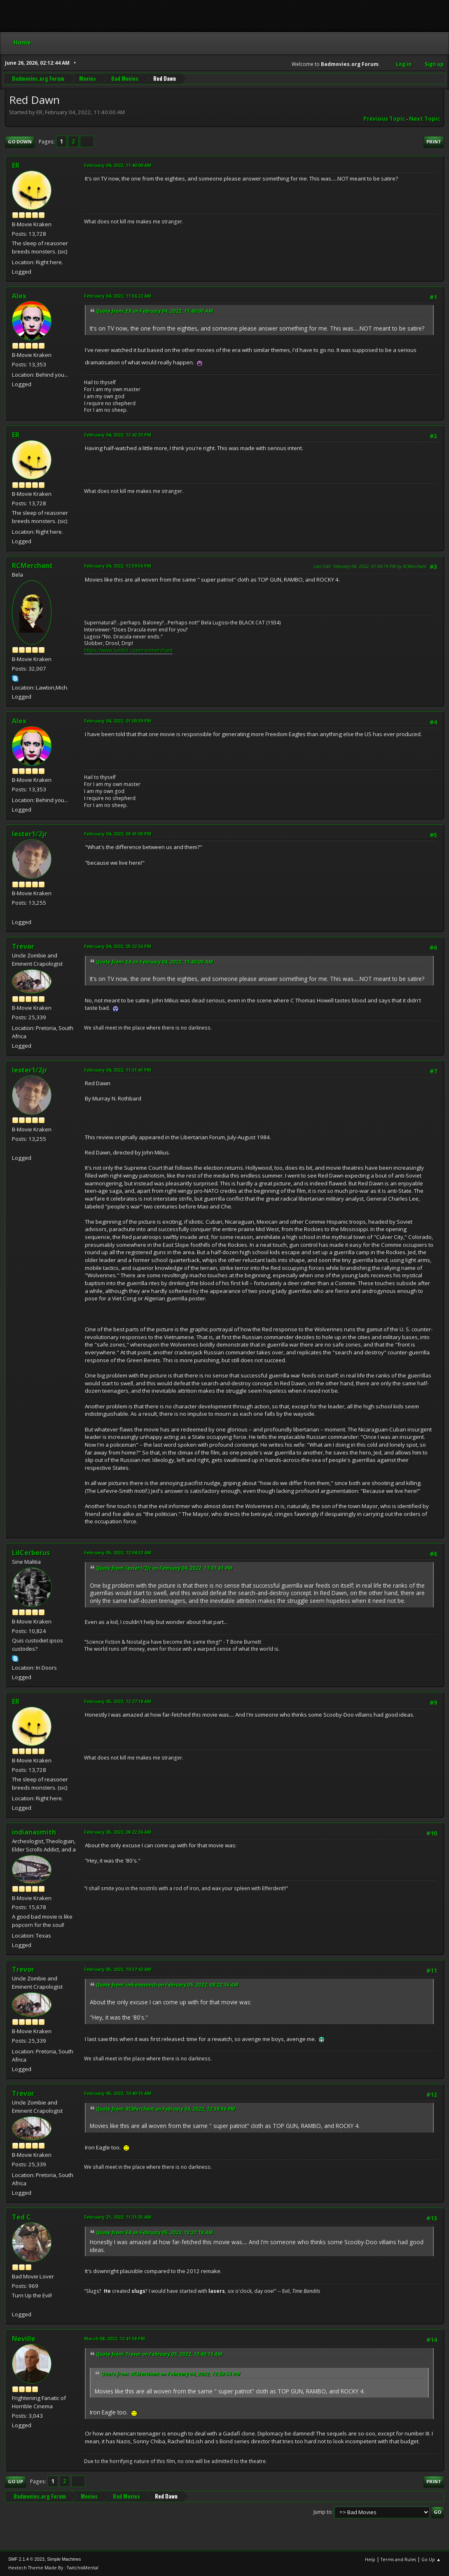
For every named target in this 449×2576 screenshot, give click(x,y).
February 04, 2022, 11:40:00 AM (117, 165)
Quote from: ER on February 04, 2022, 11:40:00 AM (154, 310)
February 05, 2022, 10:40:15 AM (117, 2093)
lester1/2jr (29, 833)
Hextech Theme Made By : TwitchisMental (53, 2567)
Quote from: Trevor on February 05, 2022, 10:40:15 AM (159, 2354)
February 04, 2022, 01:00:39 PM (117, 721)
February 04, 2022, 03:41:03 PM (117, 834)
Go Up (15, 2481)
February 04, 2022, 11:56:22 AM (117, 296)
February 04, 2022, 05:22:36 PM (117, 946)
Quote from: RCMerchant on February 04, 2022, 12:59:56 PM (165, 2108)
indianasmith (34, 1832)
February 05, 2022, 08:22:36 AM (117, 1832)
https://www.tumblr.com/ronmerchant (128, 650)
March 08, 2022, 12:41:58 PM (114, 2338)
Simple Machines (64, 2559)
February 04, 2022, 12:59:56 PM (117, 566)
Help (370, 2559)
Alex (19, 295)
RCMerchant (32, 565)
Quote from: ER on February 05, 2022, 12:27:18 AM (154, 2232)
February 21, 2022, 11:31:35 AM (117, 2217)
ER (15, 165)
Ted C (21, 2217)
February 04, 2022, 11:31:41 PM (117, 1070)
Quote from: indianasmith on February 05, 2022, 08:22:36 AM (167, 1984)
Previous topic (384, 118)
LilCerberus (31, 1552)
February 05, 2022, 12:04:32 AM (117, 1552)
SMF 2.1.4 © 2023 (26, 2559)
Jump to (322, 2511)
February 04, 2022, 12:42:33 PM (117, 435)
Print (433, 141)
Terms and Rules (398, 2559)
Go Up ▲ (431, 2559)
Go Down (20, 141)
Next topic (424, 118)
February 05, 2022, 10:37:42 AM (117, 1969)
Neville (23, 2338)
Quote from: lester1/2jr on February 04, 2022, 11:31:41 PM (164, 1568)
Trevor (23, 946)
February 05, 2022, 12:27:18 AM (117, 1701)
